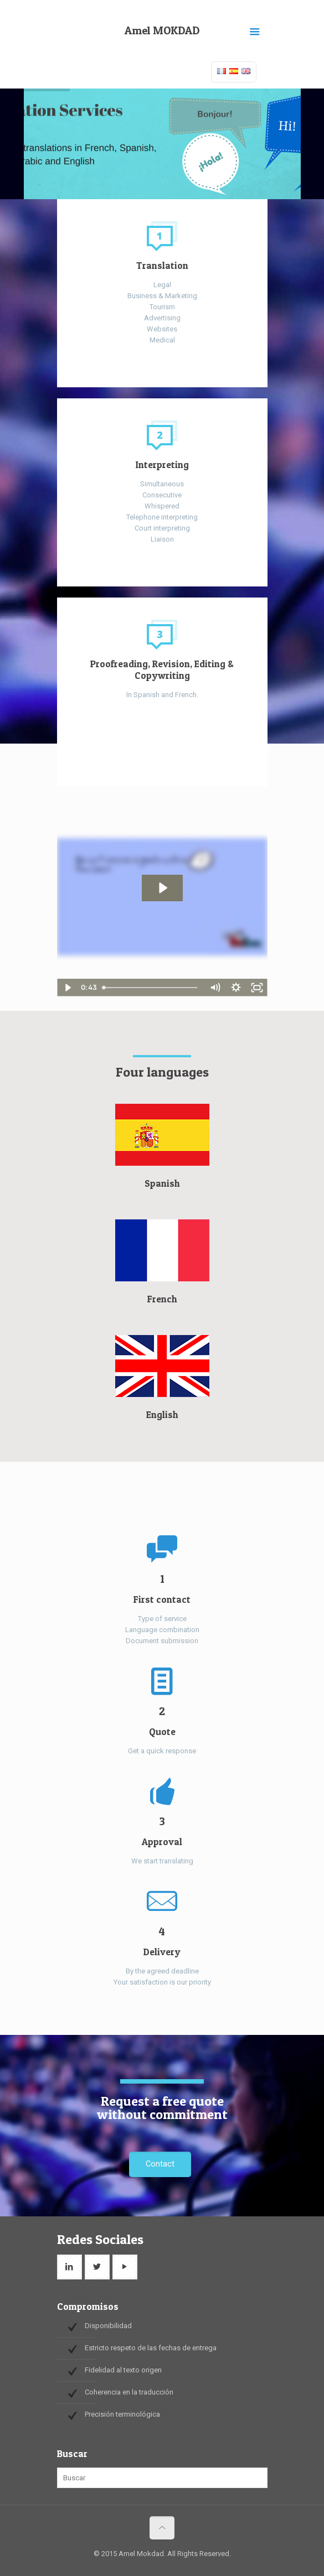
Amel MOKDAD (162, 30)
